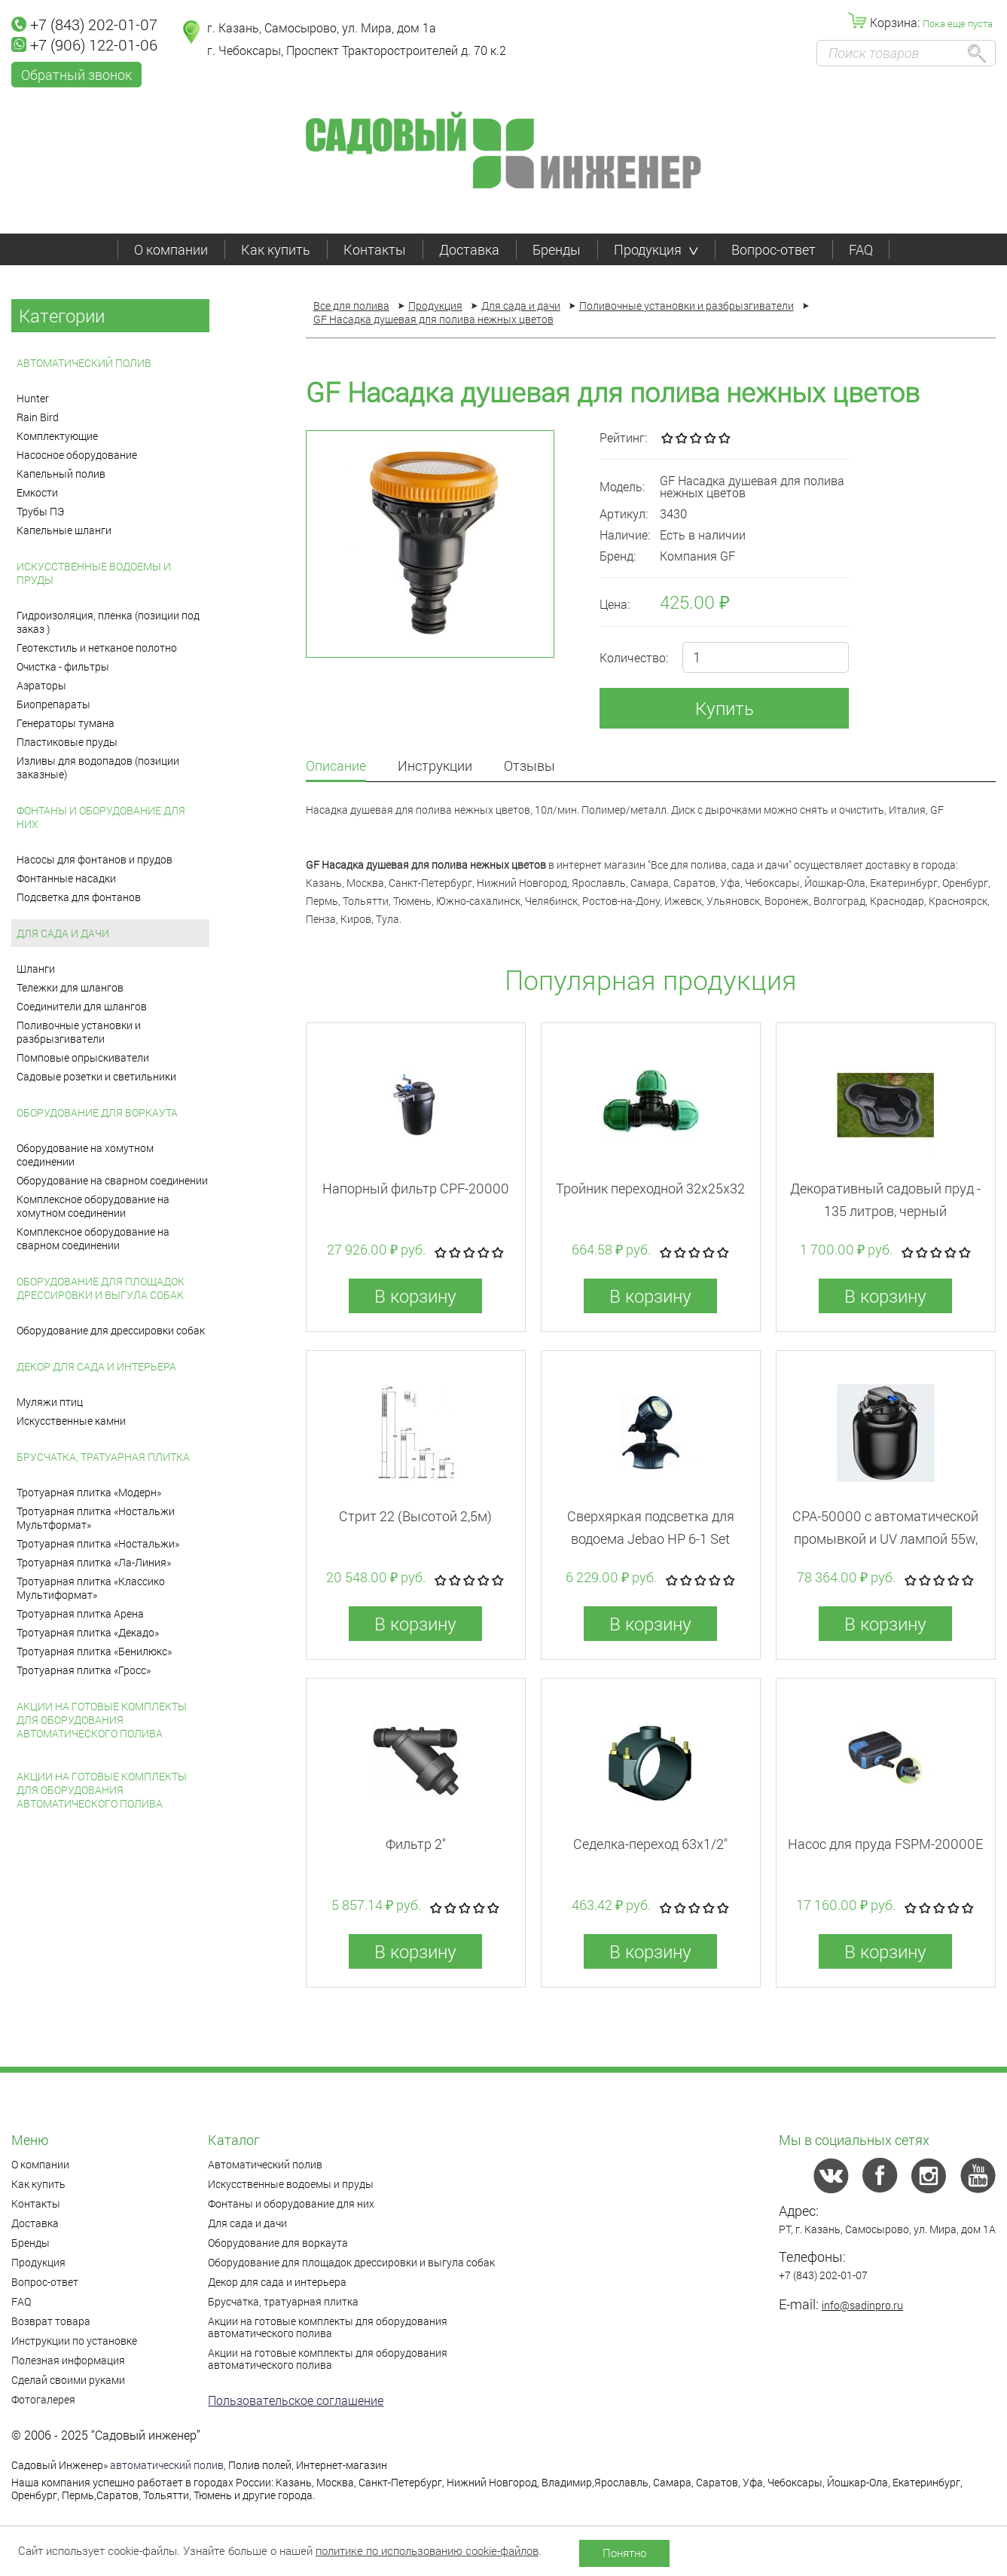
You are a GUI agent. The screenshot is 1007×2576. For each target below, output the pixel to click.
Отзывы (529, 767)
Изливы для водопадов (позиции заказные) (98, 767)
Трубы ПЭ (40, 511)
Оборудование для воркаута (97, 1112)
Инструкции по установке (74, 2340)
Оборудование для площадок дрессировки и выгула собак (101, 1288)
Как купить (275, 249)
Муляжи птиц (50, 1402)
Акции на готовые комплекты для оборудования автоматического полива (102, 1719)
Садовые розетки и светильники (96, 1076)
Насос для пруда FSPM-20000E (885, 1844)
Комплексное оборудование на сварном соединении (93, 1238)
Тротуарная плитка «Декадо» (88, 1632)
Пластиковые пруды (67, 742)
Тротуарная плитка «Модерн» (89, 1492)
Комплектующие (57, 436)
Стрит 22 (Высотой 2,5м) (415, 1516)
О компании (171, 249)
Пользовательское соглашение (295, 2400)
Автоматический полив (84, 363)
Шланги (36, 968)
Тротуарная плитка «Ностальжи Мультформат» (96, 1518)
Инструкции (435, 767)
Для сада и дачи (63, 933)
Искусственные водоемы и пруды (94, 573)
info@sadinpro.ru (862, 2305)
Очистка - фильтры (63, 666)
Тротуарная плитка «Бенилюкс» (94, 1651)
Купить (724, 708)
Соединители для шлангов (82, 1006)
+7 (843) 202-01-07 (84, 24)
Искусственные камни (71, 1420)
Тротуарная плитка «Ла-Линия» (94, 1562)
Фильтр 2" (416, 1844)
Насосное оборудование (77, 455)
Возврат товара (50, 2321)
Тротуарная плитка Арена (80, 1613)
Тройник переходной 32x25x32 (650, 1188)
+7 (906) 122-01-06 (84, 44)
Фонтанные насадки (66, 878)
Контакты (374, 249)
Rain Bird (38, 417)
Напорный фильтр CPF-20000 (415, 1188)
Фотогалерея (43, 2399)
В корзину (415, 1296)
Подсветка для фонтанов (79, 897)
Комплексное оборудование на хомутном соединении (93, 1206)
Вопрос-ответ (773, 249)
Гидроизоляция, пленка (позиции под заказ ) (108, 622)
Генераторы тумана (65, 723)
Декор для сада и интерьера (96, 1366)
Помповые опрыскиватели (83, 1057)
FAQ (861, 249)
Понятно (624, 2552)
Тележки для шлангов (70, 987)
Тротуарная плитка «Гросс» (84, 1670)
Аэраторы (41, 685)
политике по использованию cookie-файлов (427, 2550)
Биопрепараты (53, 704)
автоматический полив (167, 2465)
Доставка (469, 249)
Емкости (37, 492)
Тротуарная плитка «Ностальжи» (98, 1543)
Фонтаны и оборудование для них (101, 817)
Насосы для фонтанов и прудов (94, 859)
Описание (336, 767)
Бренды (556, 249)
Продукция (656, 249)
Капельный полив (61, 473)
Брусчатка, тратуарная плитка (103, 1457)
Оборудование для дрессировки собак (111, 1330)
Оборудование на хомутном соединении (85, 1155)
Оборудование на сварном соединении (112, 1180)
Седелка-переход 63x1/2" (650, 1844)
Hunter (33, 398)
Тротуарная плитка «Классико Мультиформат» (91, 1588)
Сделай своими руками (68, 2380)
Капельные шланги (64, 530)
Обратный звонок (76, 75)
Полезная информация (68, 2360)
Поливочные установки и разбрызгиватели (79, 1032)
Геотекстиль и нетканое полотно (97, 647)
